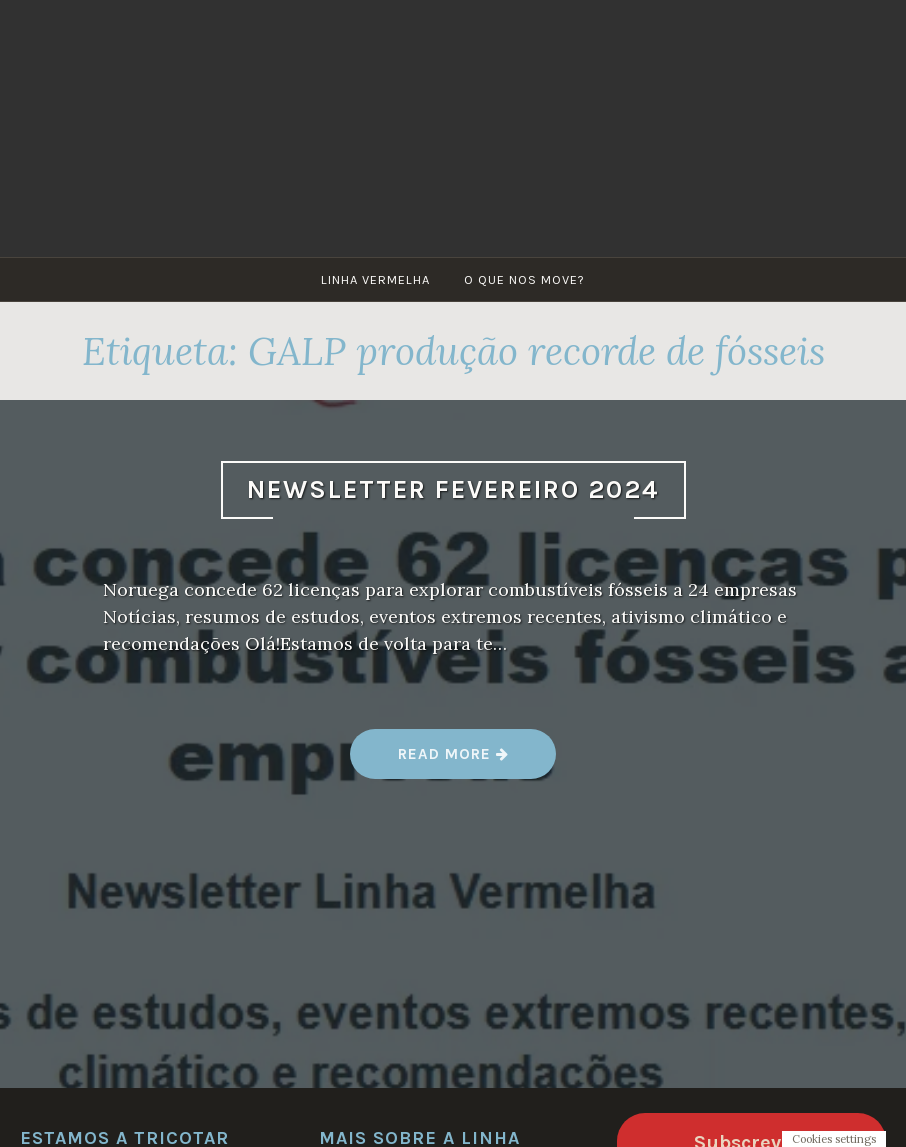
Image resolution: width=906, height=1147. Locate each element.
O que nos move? (524, 279)
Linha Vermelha (375, 279)
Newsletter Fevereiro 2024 (453, 489)
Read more (454, 761)
